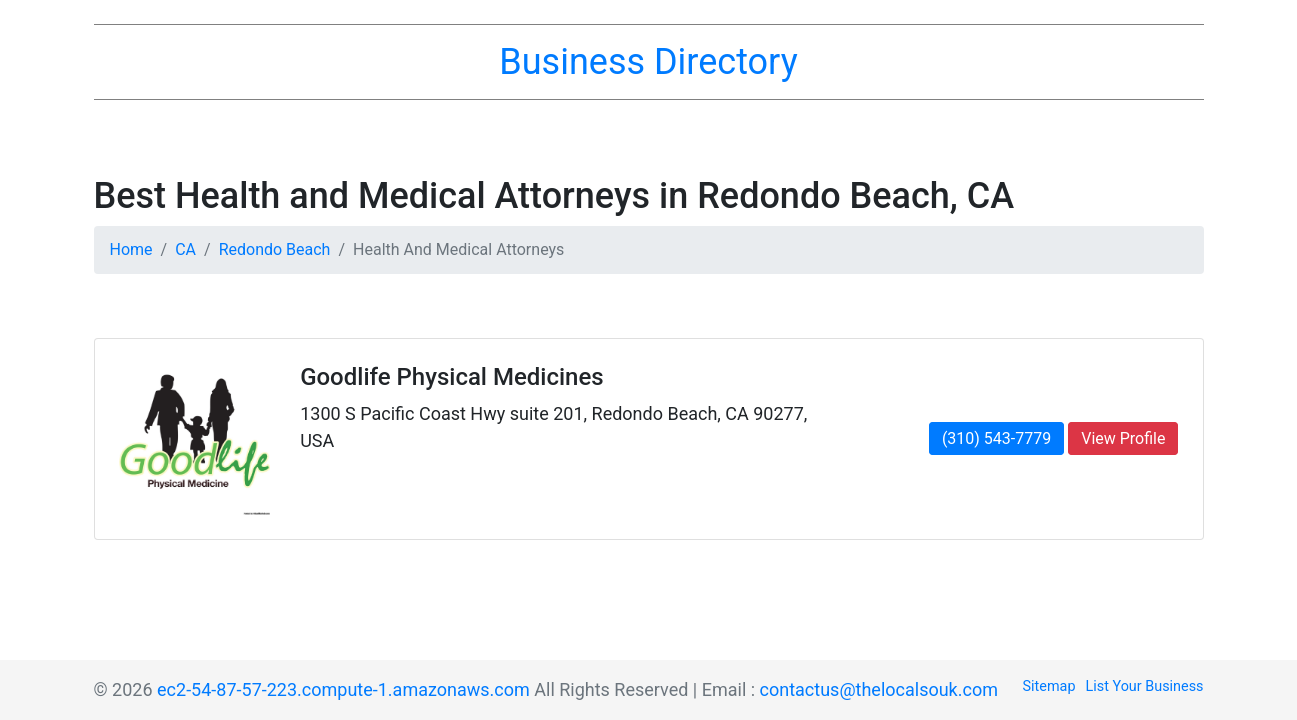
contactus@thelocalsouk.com (879, 689)
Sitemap (1049, 686)
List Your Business (1145, 686)
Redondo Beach (275, 249)
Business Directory (648, 62)
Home (131, 249)
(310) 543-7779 (996, 438)
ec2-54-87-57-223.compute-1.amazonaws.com (343, 689)
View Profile (1123, 438)
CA (185, 249)
